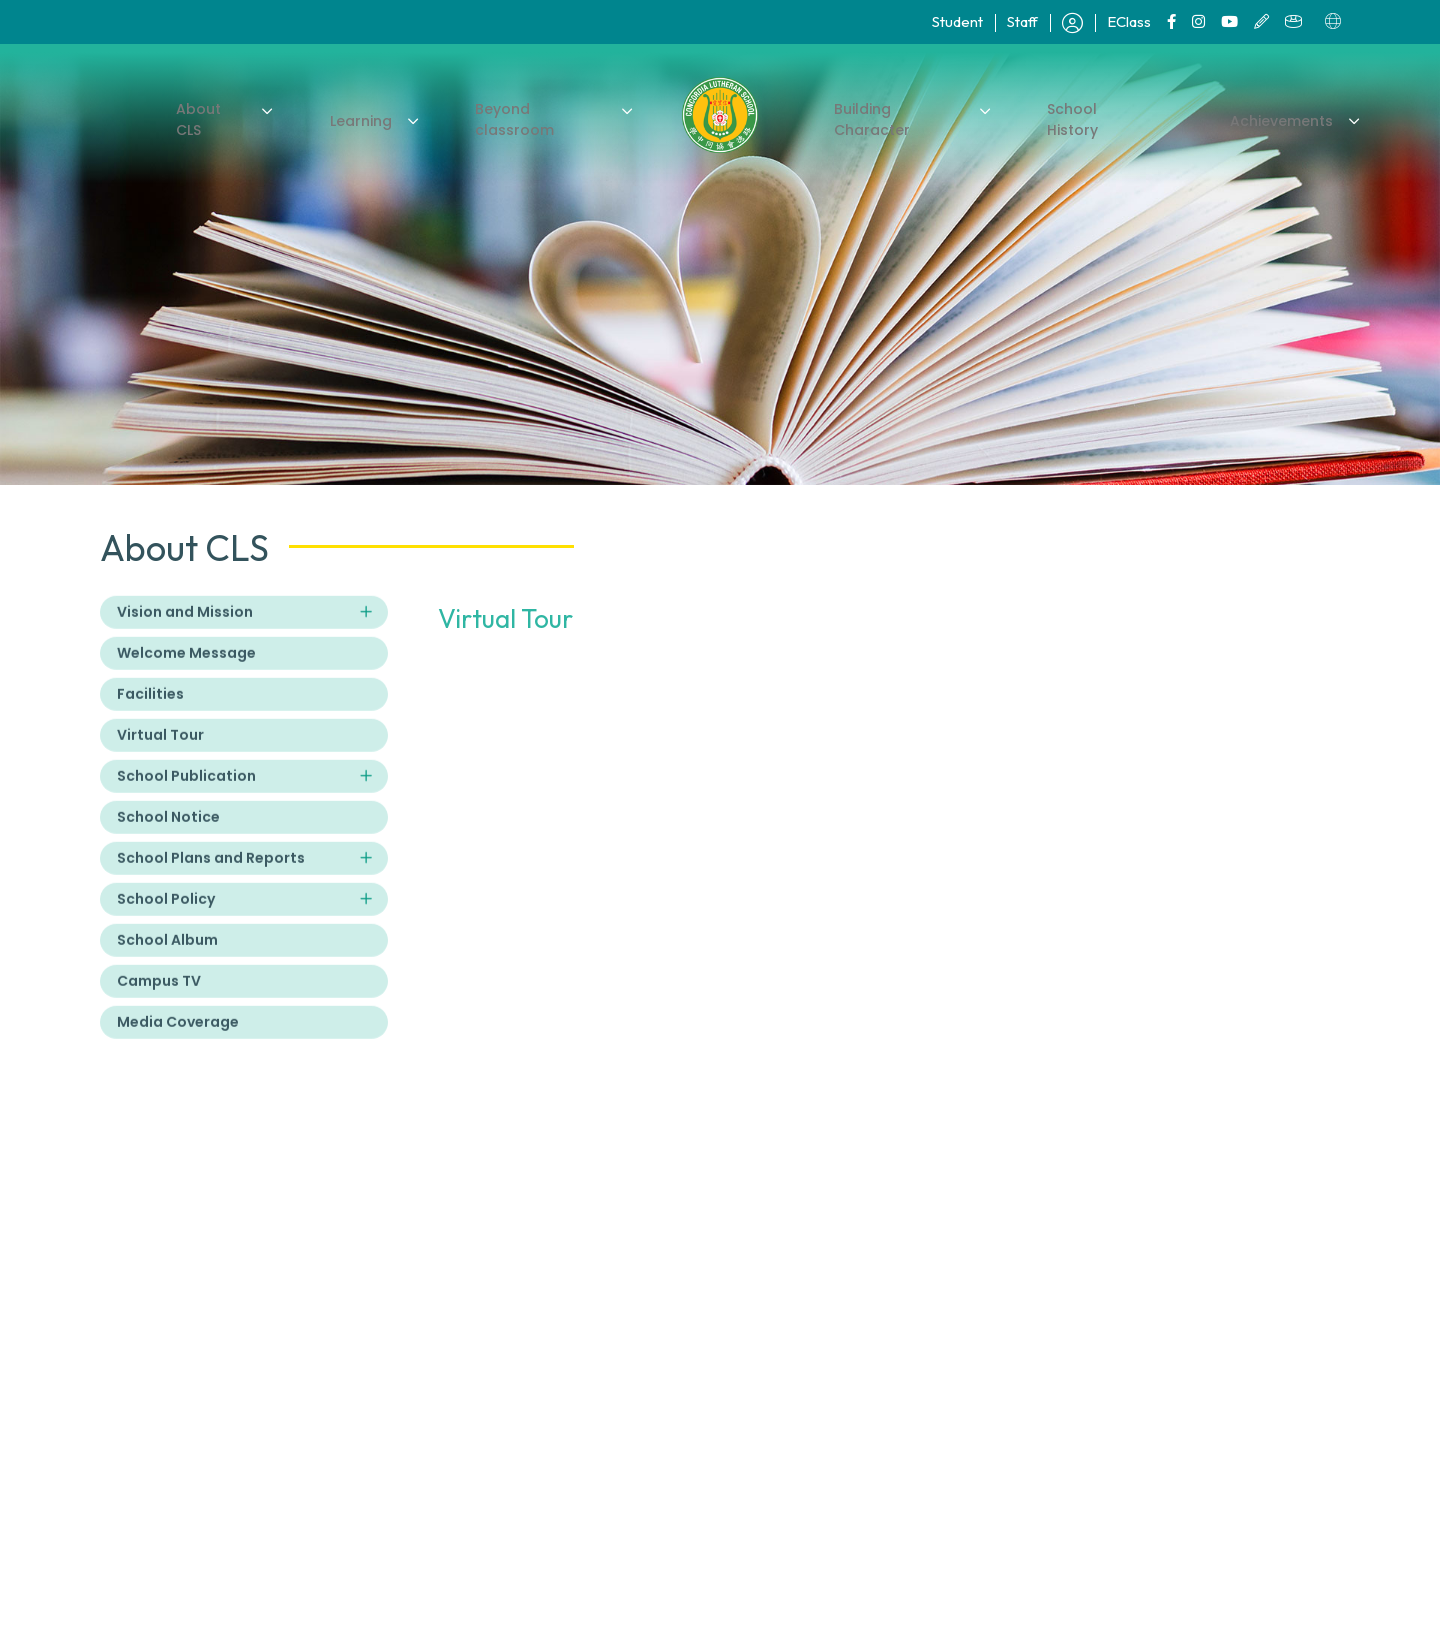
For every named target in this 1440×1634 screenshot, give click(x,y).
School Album (167, 960)
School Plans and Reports (211, 878)
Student (957, 21)
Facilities (150, 714)
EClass (1129, 21)
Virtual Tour (160, 755)
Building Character (896, 118)
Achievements (1259, 118)
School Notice (168, 837)
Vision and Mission (185, 632)
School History (1086, 118)
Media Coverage (178, 1042)
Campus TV (159, 1001)
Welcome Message (186, 673)
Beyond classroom (541, 118)
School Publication (186, 796)
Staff (1022, 21)
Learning (372, 118)
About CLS (235, 118)
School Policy (166, 919)
